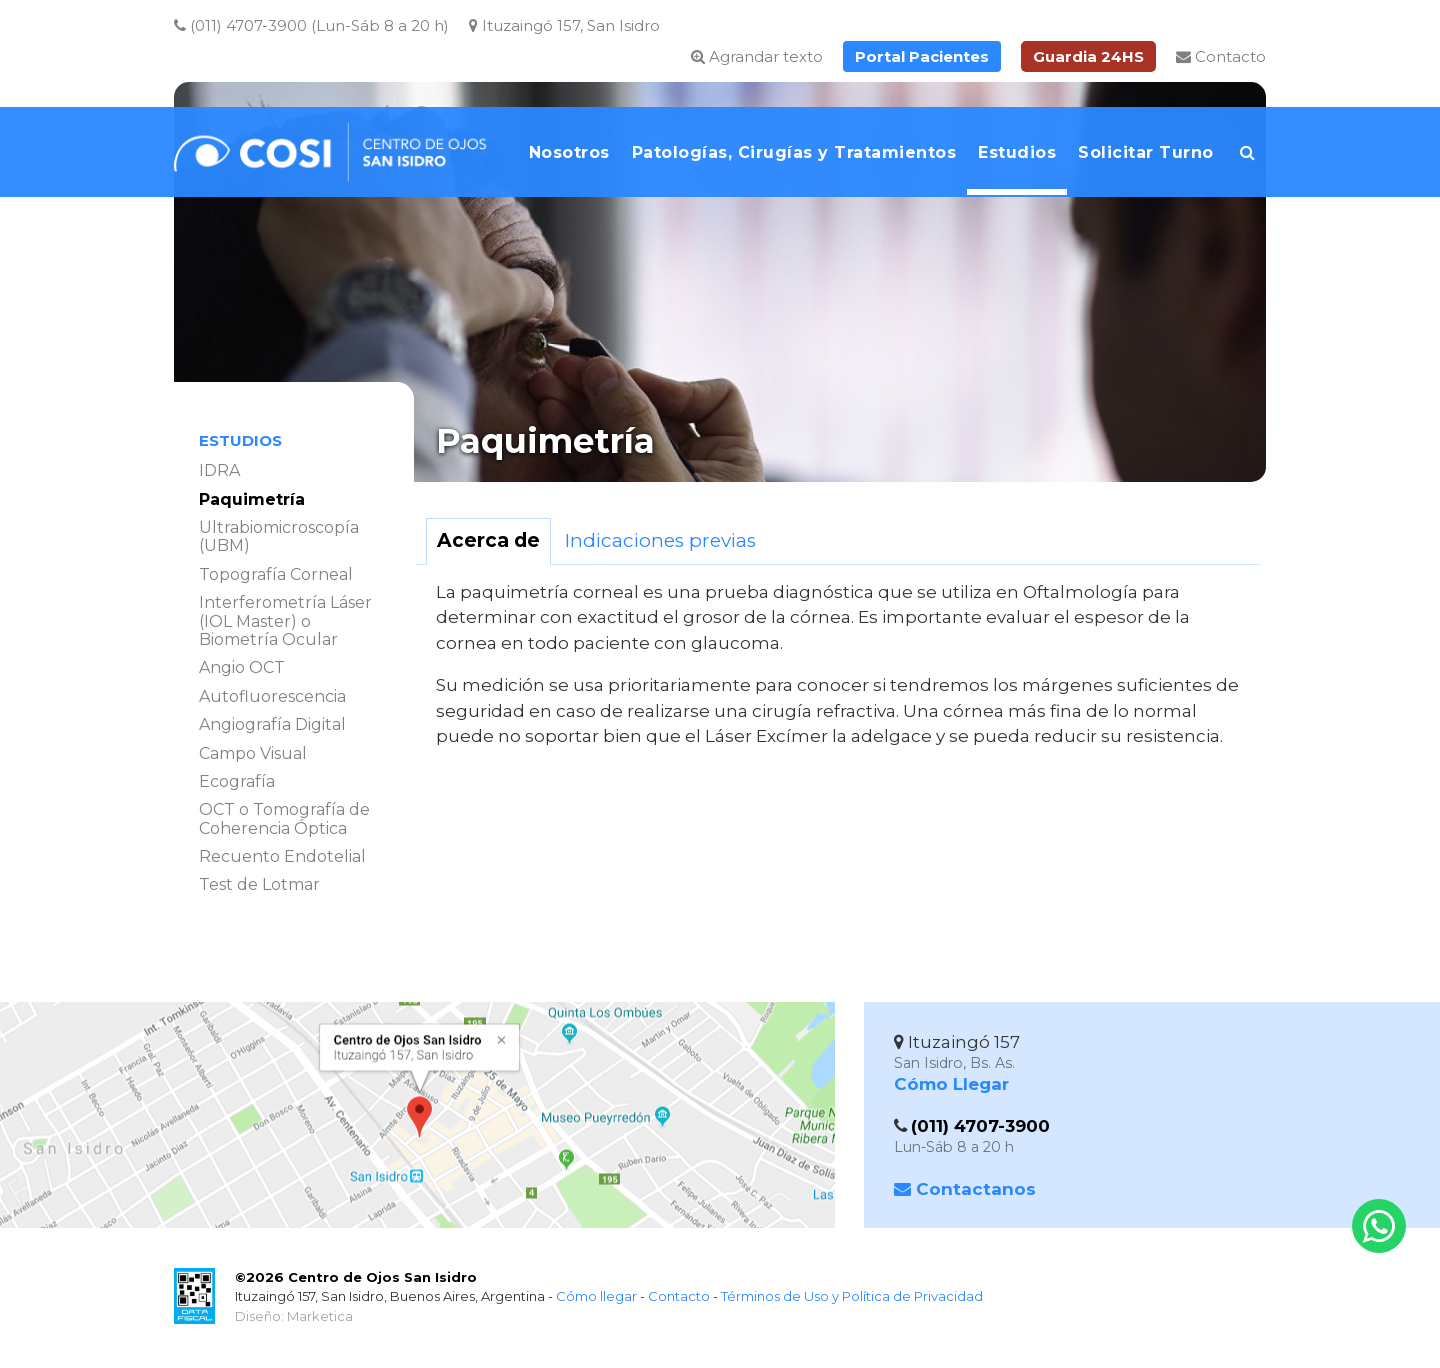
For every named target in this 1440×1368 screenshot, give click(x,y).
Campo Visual (253, 753)
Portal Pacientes (922, 56)
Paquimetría (252, 499)
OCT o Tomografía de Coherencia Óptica (284, 818)
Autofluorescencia (272, 696)
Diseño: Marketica (294, 1316)
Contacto (1221, 56)
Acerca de (488, 540)
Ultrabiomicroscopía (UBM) (279, 536)
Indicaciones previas (660, 540)
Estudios (240, 440)
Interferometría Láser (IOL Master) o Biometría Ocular (285, 621)
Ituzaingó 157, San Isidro (564, 25)
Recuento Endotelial (282, 856)
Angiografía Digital (272, 724)
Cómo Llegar (951, 1084)
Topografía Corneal (276, 574)
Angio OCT (242, 667)
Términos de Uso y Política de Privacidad (852, 1296)
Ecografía (237, 781)
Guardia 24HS (1088, 56)
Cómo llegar (596, 1296)
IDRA (219, 470)
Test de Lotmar (259, 884)
